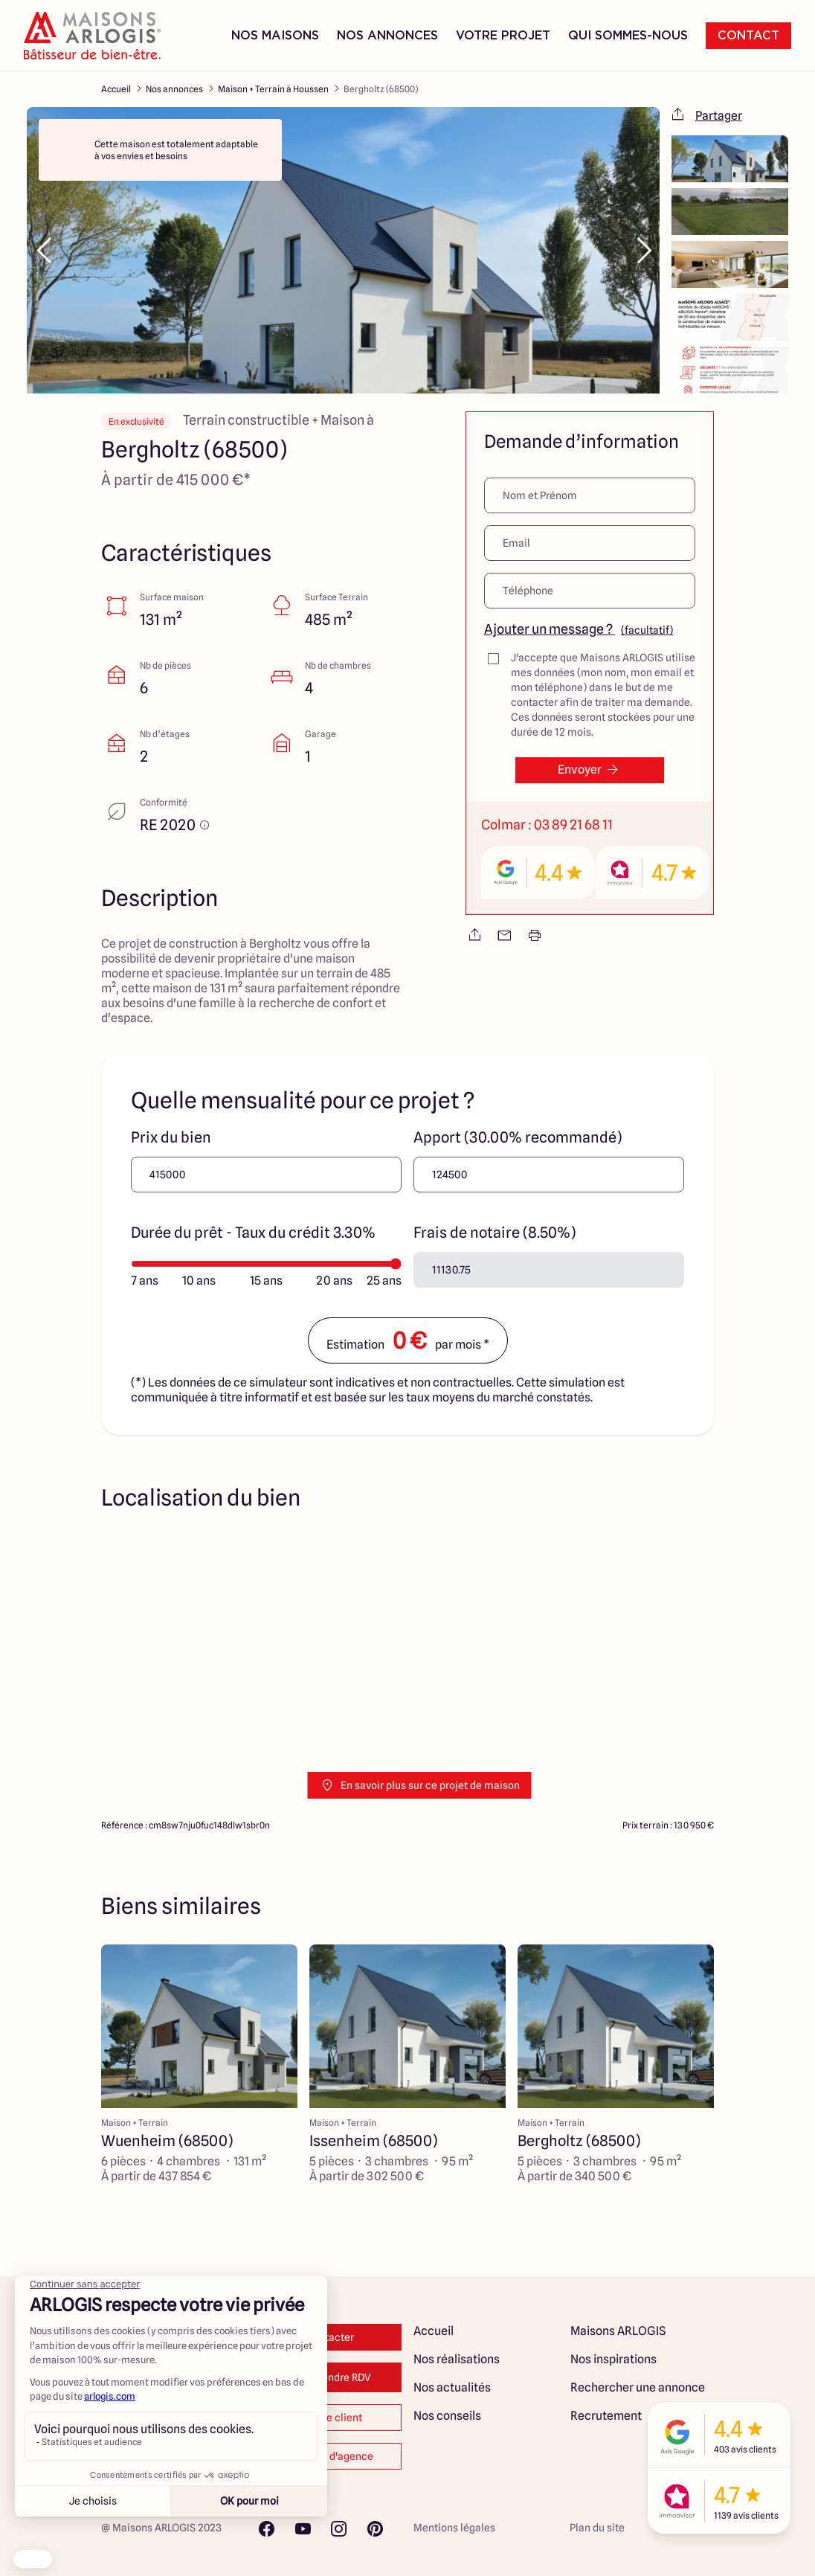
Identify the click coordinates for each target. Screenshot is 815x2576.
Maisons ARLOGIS (618, 2331)
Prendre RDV (330, 2377)
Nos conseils (447, 2416)
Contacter (330, 2337)
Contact (748, 36)
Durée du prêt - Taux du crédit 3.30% (253, 1233)
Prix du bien (171, 1137)
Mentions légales (454, 2528)
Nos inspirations (613, 2359)
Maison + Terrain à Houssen (273, 88)
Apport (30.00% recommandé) (517, 1137)
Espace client (329, 2418)
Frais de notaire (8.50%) (494, 1233)
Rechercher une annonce (637, 2387)
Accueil (116, 88)
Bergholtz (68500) (381, 88)
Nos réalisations (456, 2359)
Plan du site (597, 2528)
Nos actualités (452, 2387)
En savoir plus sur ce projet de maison (420, 1785)
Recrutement (606, 2416)
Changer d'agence (329, 2456)
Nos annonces (174, 88)
